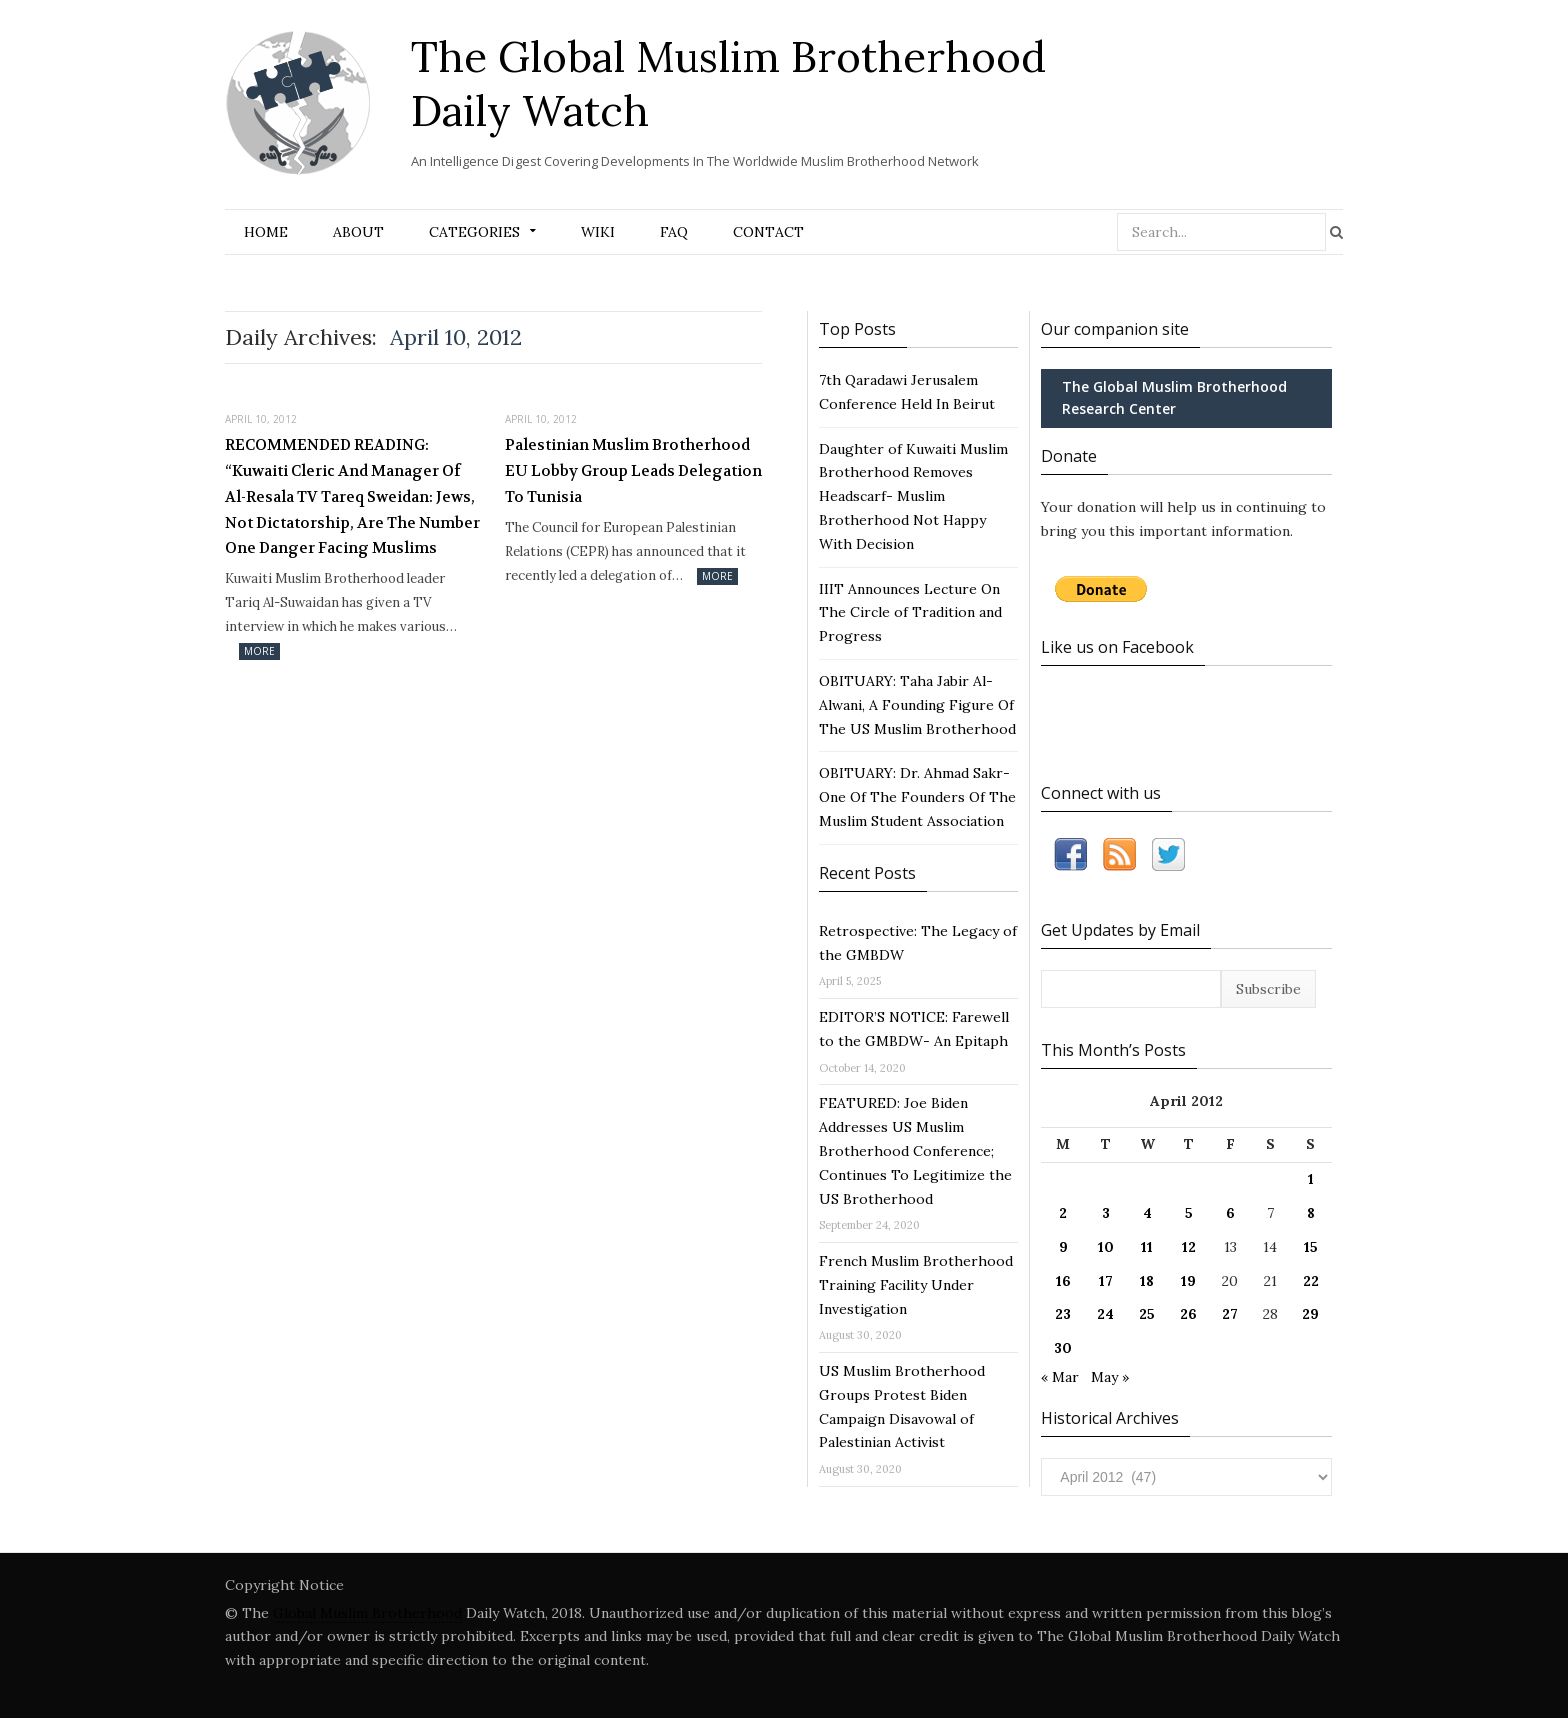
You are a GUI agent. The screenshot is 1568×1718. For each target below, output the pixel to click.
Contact (768, 232)
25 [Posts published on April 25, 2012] (1147, 1314)
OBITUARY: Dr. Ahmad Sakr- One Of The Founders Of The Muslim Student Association (917, 797)
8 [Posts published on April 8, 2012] (1311, 1213)
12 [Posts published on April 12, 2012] (1189, 1247)
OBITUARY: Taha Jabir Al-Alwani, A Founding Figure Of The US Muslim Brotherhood (917, 705)
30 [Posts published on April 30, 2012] (1063, 1348)
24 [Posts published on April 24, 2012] (1105, 1314)
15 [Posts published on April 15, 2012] (1311, 1247)
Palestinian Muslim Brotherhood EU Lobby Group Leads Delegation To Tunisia (633, 470)
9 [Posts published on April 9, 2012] (1063, 1247)
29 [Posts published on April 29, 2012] (1310, 1314)
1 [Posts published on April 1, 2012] (1311, 1179)
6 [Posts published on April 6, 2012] (1230, 1213)
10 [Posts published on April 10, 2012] (1106, 1247)
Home (266, 232)
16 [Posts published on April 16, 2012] (1063, 1281)
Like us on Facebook (1117, 647)
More (259, 651)
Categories (474, 232)
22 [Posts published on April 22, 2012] (1311, 1281)
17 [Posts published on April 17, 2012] (1106, 1281)
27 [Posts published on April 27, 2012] (1230, 1314)
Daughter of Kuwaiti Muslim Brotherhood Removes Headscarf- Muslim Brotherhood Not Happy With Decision (913, 496)
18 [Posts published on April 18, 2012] (1147, 1281)
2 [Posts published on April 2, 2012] (1063, 1213)
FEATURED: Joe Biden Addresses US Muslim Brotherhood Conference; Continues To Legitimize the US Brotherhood (915, 1150)
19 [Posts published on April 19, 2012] (1188, 1281)
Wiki (598, 232)
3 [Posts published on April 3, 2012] (1106, 1213)
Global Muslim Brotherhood (367, 1613)
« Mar (1060, 1377)
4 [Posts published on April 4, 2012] (1147, 1213)
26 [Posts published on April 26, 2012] (1188, 1314)
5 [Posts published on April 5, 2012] (1189, 1213)
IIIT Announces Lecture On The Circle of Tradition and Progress (910, 613)
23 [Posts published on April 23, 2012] (1063, 1314)
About (358, 232)
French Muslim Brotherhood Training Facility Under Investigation (916, 1285)
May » (1110, 1377)
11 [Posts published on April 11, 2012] (1147, 1247)
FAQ (674, 232)
